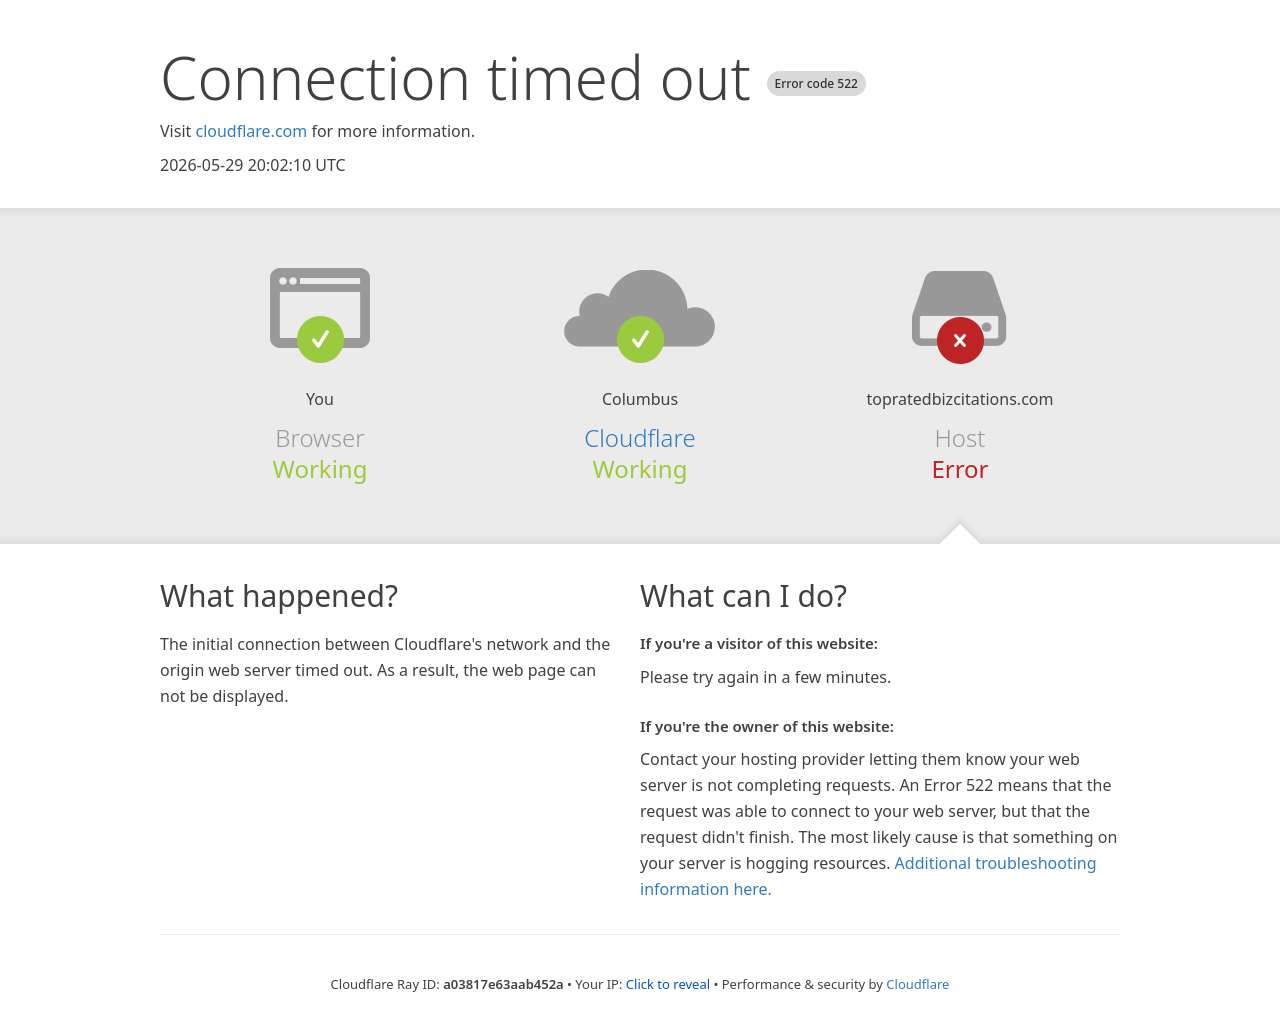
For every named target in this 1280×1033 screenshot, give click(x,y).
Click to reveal (668, 984)
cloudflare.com (251, 131)
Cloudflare (639, 437)
